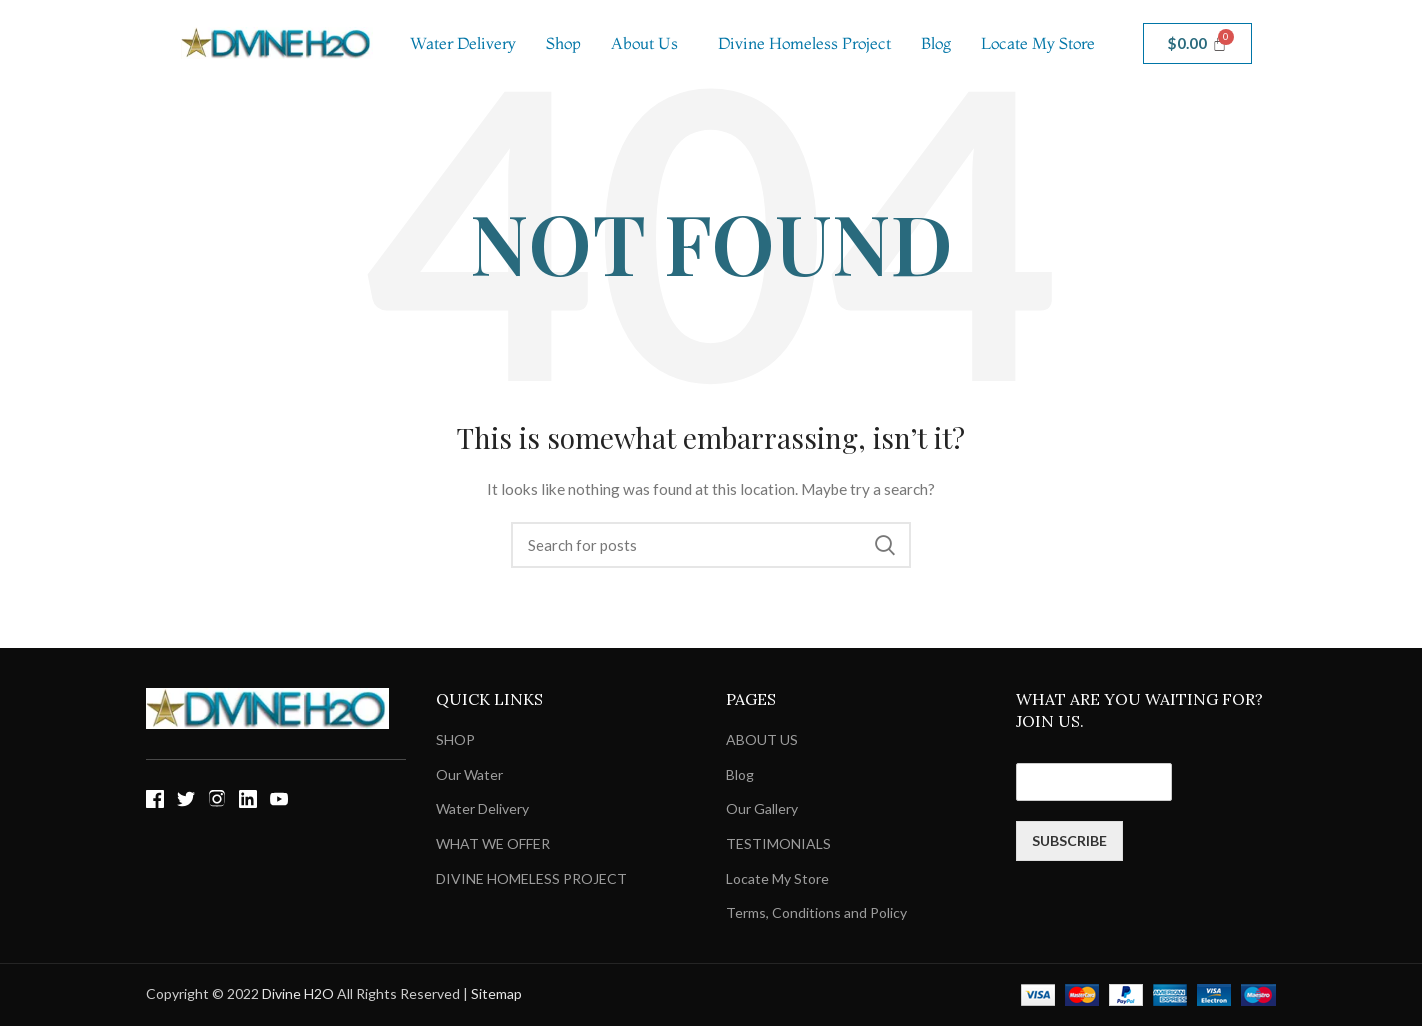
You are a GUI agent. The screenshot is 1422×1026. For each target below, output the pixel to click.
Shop (563, 43)
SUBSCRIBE (1069, 840)
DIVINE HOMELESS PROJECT (531, 878)
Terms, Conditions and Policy (816, 912)
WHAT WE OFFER (493, 843)
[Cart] (1197, 43)
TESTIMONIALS (778, 843)
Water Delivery (463, 43)
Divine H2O (298, 993)
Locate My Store (1038, 43)
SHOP (455, 739)
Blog (936, 43)
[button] (649, 43)
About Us (644, 43)
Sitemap (496, 993)
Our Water (469, 774)
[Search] (711, 545)
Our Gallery (762, 808)
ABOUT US (762, 739)
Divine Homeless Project (804, 43)
